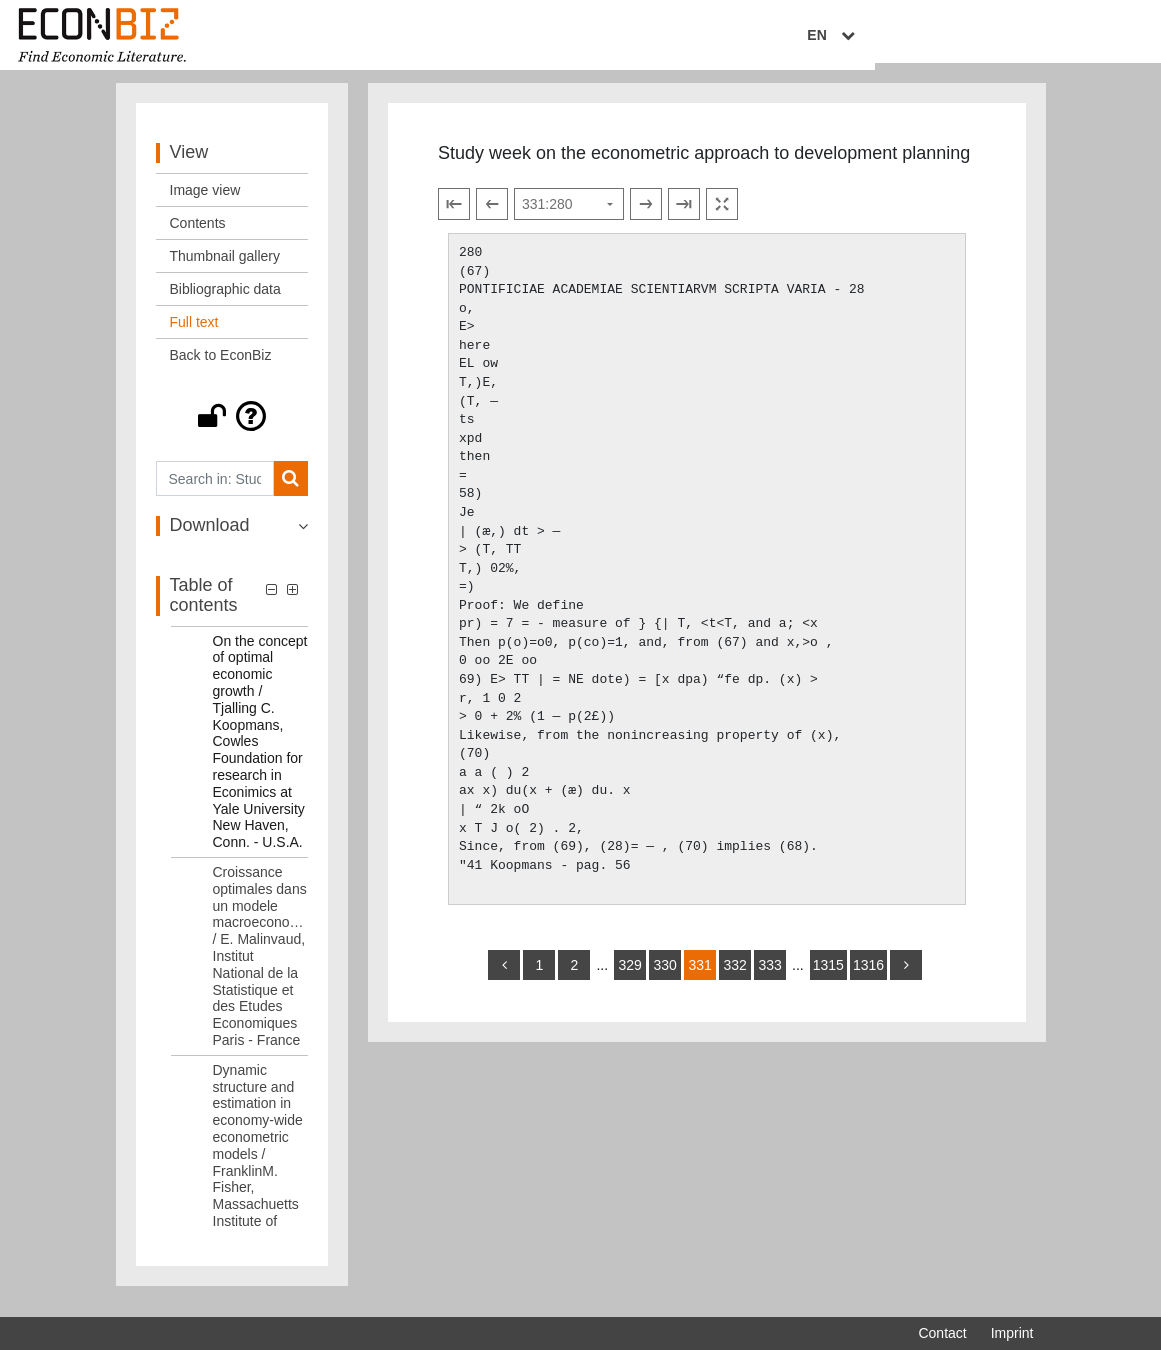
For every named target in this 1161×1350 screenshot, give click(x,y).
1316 (868, 976)
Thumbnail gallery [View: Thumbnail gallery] (225, 268)
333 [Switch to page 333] (769, 976)
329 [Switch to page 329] (629, 976)
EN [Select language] (1019, 37)
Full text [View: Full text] (194, 334)
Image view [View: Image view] (205, 202)
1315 (828, 976)
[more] (906, 976)
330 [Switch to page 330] (664, 976)
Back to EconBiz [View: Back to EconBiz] (221, 367)
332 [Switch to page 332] (734, 976)
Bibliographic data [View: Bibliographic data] (225, 301)
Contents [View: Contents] (198, 235)
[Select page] (569, 216)
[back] (504, 976)
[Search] (290, 490)
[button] (232, 428)
